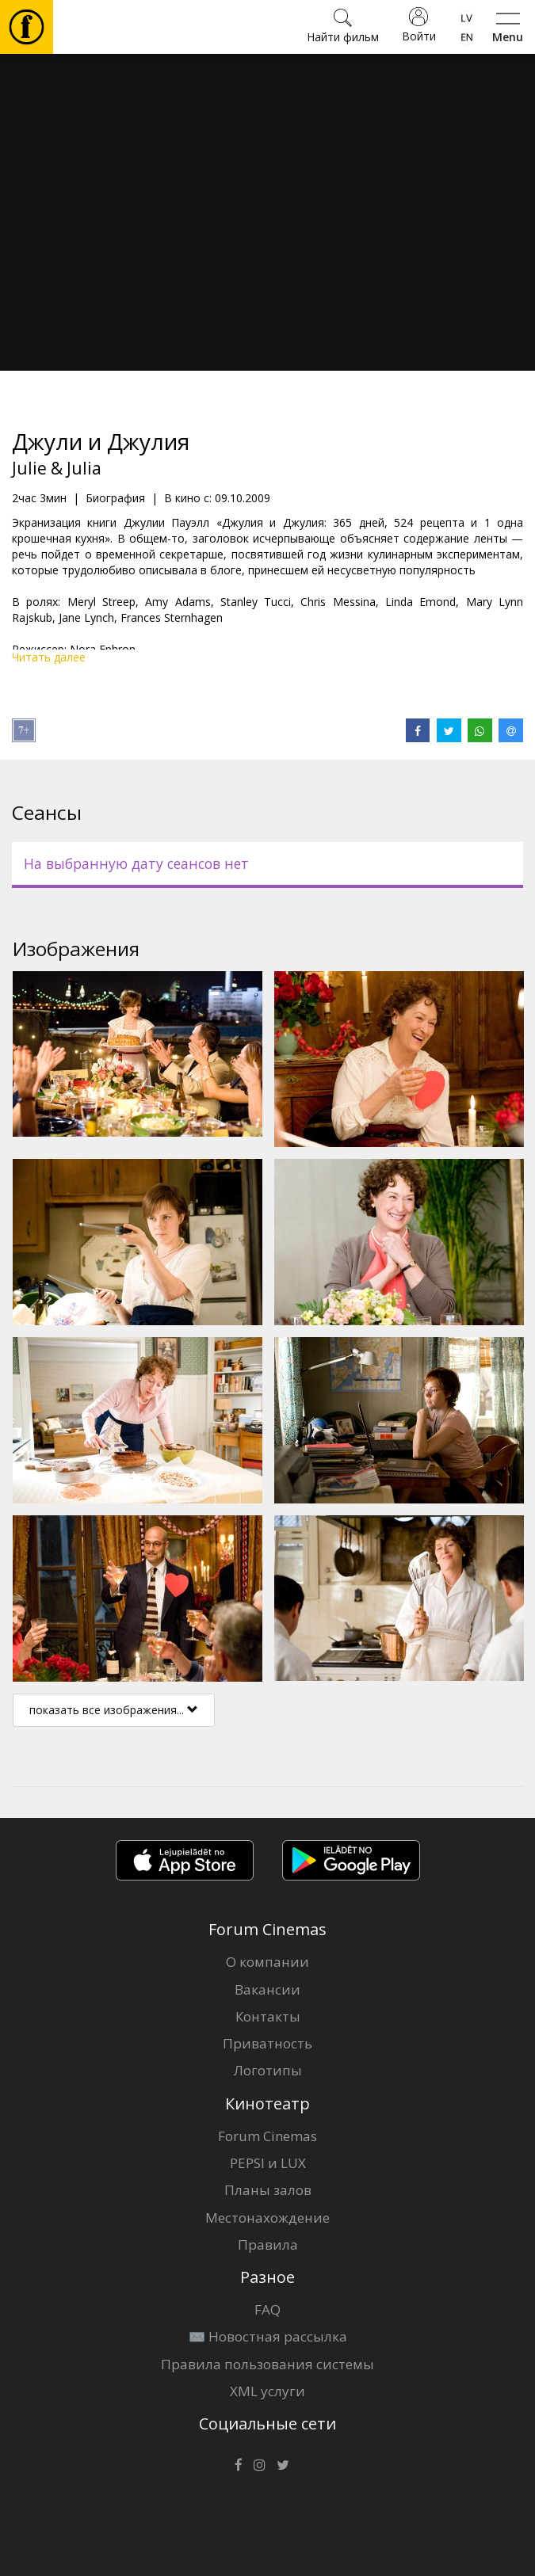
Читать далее (49, 657)
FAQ (267, 2309)
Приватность (267, 2043)
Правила (268, 2244)
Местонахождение (267, 2217)
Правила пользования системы (267, 2364)
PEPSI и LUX (268, 2163)
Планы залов (267, 2190)
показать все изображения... (113, 1709)
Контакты (267, 2016)
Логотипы (268, 2070)
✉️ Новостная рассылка (268, 2336)
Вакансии (267, 1989)
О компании (267, 1962)
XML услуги (267, 2391)
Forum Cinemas (267, 2136)
